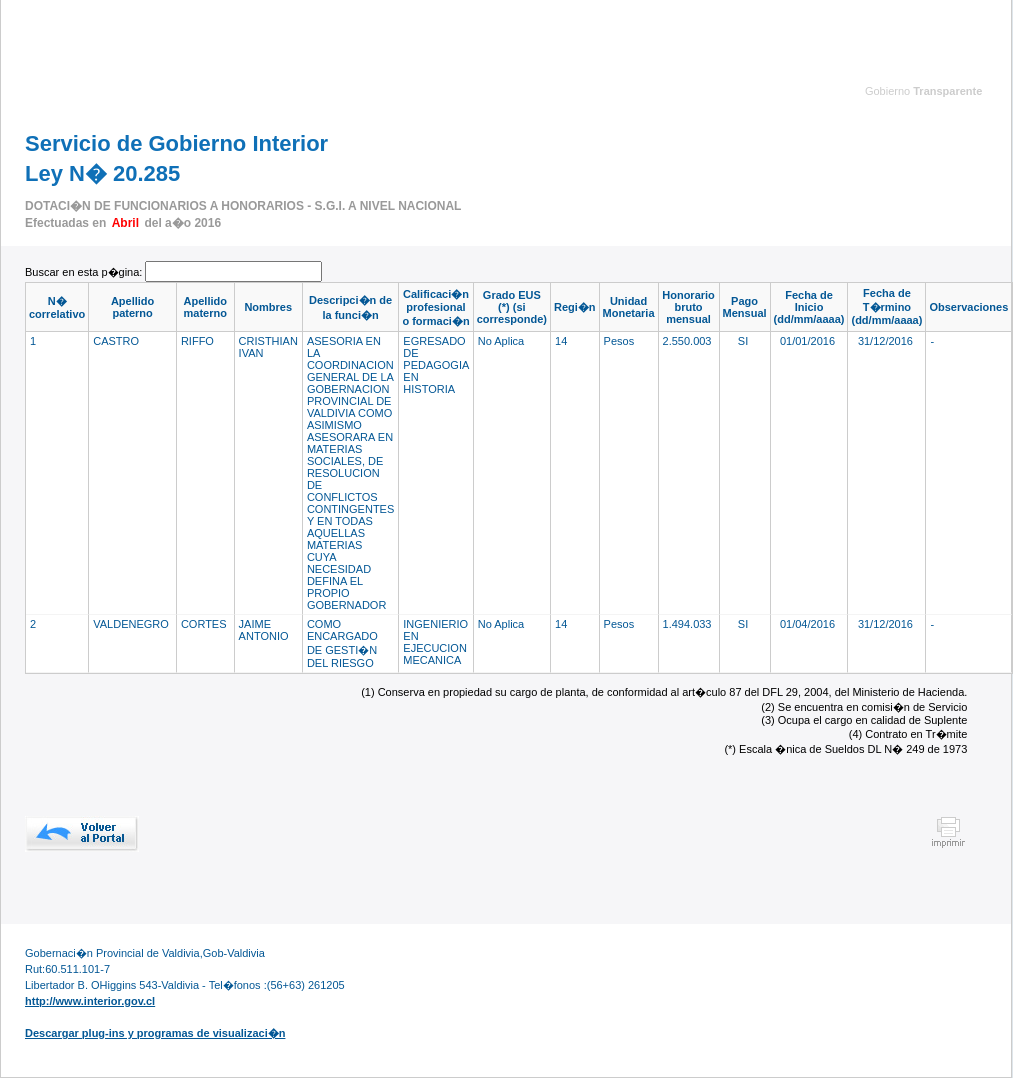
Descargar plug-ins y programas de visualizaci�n (155, 1033)
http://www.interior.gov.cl (90, 1001)
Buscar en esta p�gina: (85, 272)
